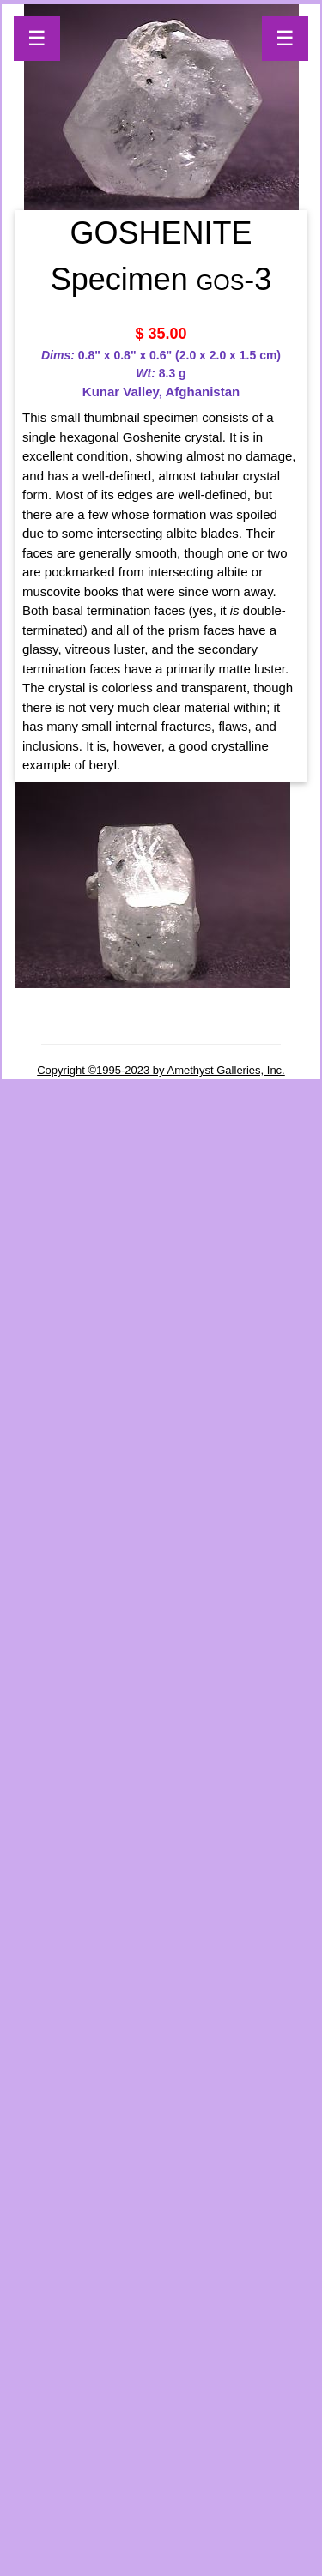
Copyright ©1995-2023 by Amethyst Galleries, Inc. (161, 1070)
